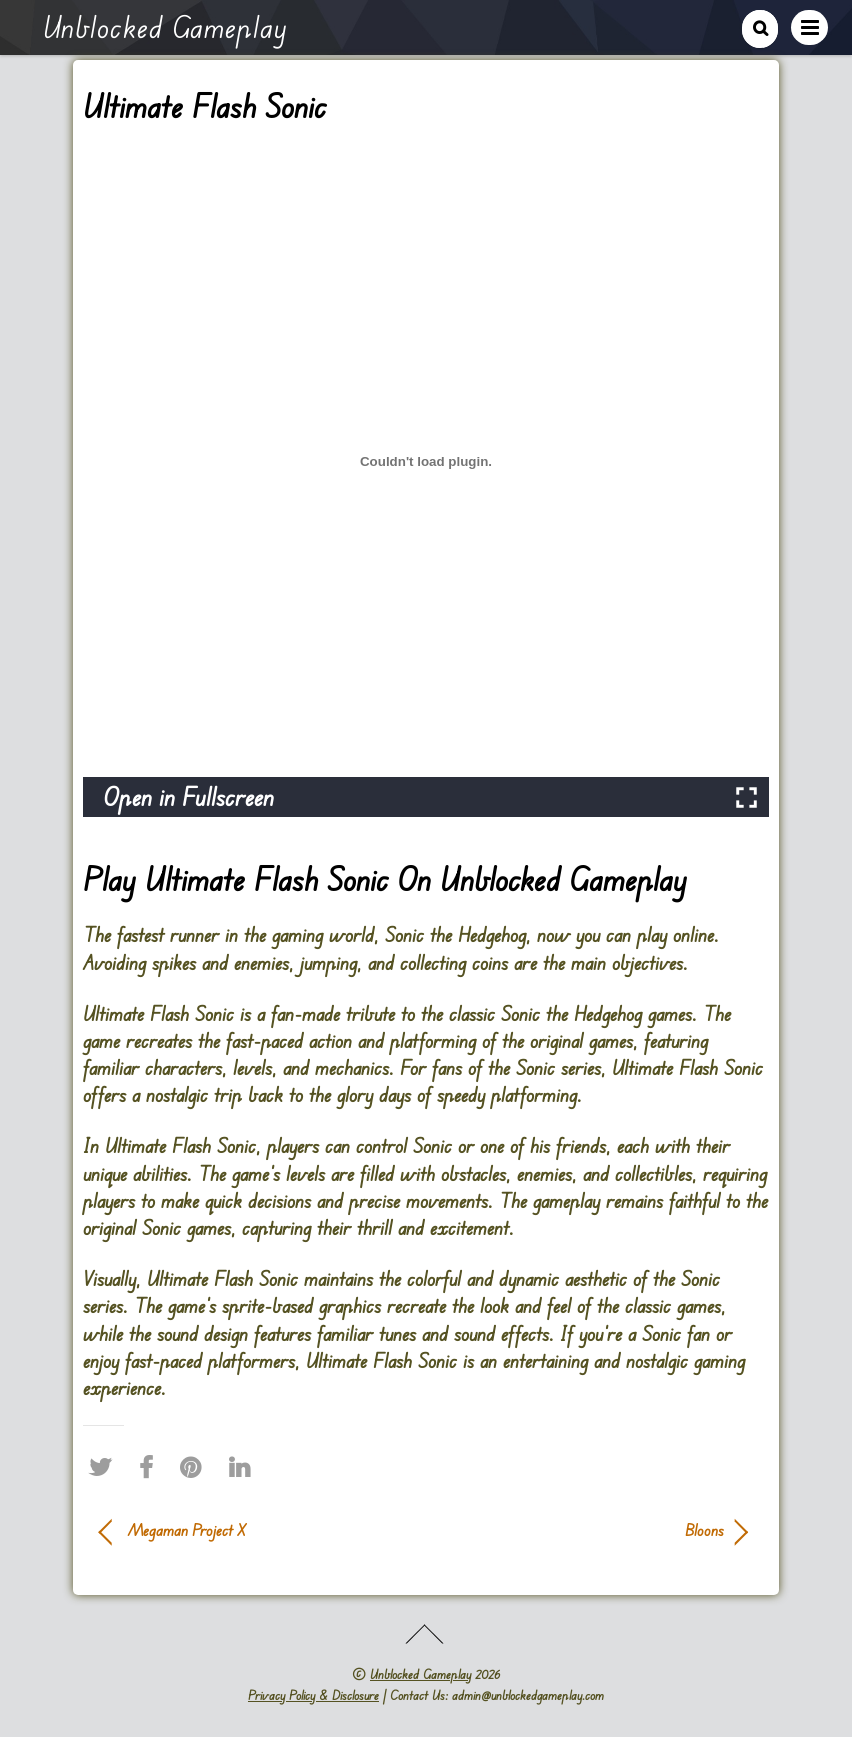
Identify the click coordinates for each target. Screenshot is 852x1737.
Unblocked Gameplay (420, 1674)
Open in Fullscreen (188, 796)
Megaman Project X (187, 1530)
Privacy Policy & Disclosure (313, 1695)
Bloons (585, 1530)
